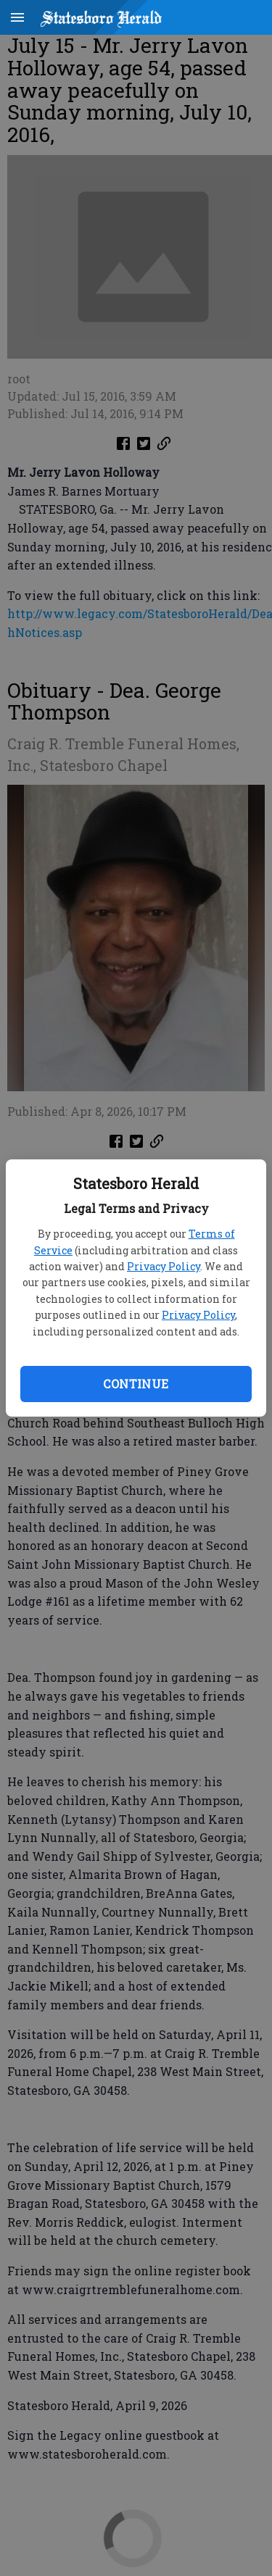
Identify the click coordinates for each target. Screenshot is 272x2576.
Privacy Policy (163, 1266)
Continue (135, 1383)
